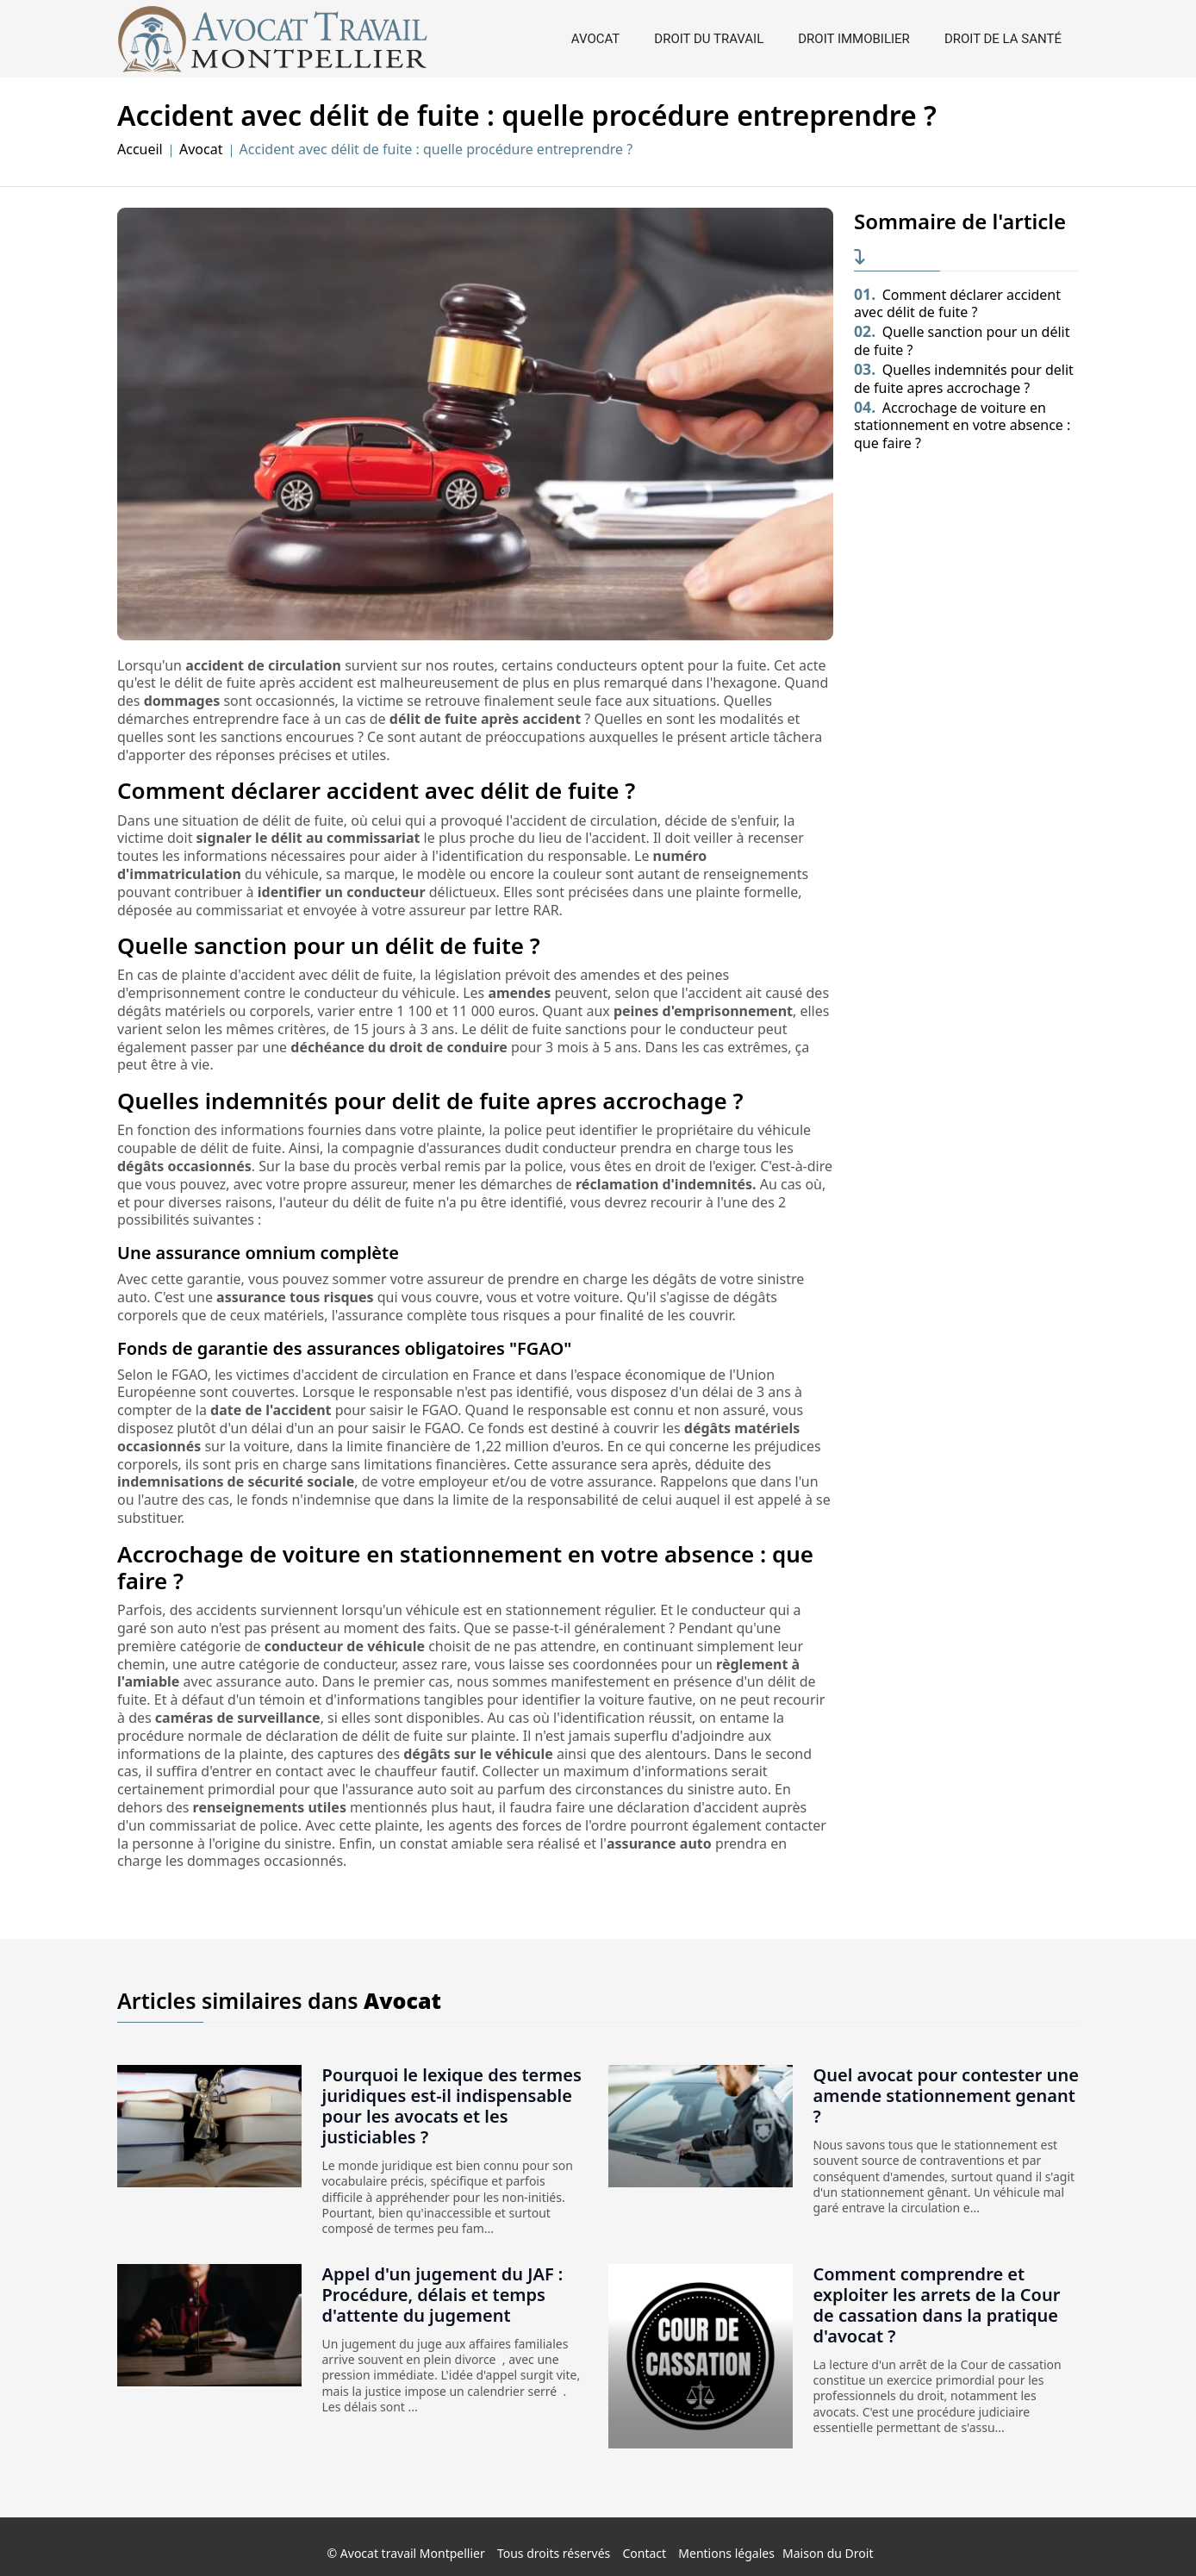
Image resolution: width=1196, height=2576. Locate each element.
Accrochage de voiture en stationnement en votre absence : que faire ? (962, 425)
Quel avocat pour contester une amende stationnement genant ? (946, 2095)
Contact (644, 2553)
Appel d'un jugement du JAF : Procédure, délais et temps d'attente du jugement (443, 2294)
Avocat (595, 39)
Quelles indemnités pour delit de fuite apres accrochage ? (964, 378)
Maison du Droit (827, 2553)
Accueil (140, 149)
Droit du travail (708, 39)
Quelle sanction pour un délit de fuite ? (961, 340)
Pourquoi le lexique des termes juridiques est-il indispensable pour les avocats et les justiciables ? (452, 2106)
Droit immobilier (854, 39)
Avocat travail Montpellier (412, 2553)
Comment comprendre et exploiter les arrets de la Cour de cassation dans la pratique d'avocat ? (937, 2305)
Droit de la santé (1003, 39)
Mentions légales (726, 2553)
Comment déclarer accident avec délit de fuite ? (957, 303)
